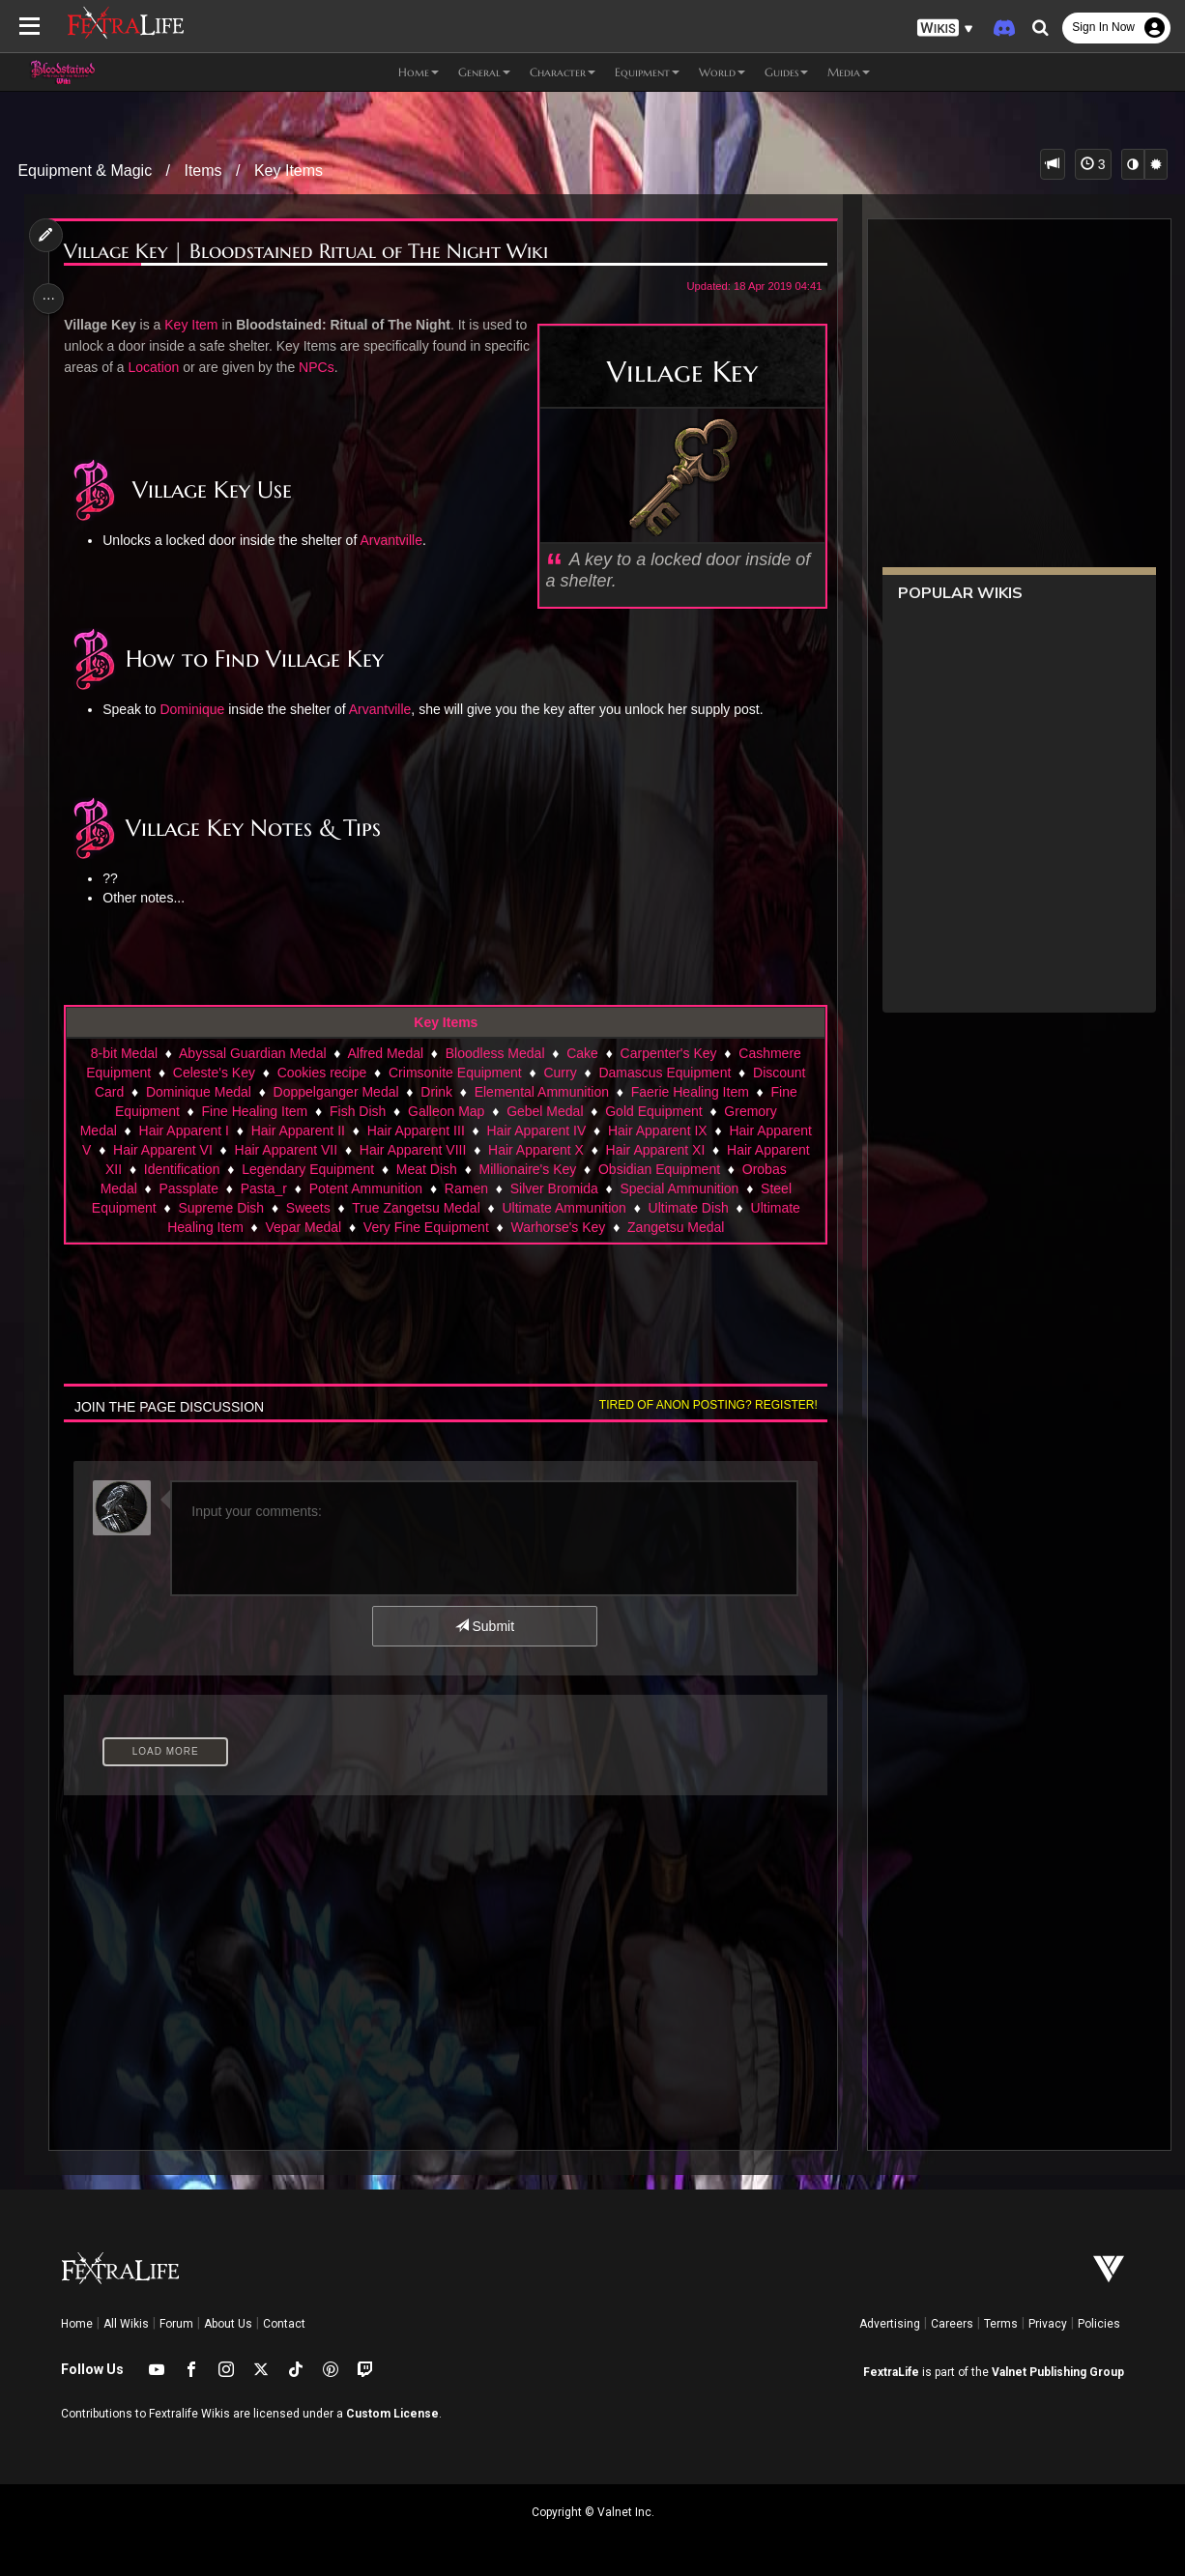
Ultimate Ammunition (563, 1208)
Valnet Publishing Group (1058, 2372)
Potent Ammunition (365, 1188)
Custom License (392, 2413)
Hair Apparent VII (285, 1150)
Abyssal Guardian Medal (252, 1053)
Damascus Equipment (664, 1072)
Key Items (288, 170)
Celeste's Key (213, 1072)
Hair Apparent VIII (412, 1150)
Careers (952, 2324)
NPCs (369, 367)
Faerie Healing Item (689, 1092)
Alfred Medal (385, 1053)
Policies (1099, 2324)
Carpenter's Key (668, 1053)
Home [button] (418, 72)
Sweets (307, 1208)
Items (202, 170)
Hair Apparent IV (536, 1130)
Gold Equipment (652, 1111)
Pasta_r (263, 1188)
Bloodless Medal (494, 1053)
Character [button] (562, 72)
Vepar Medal (303, 1227)
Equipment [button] (647, 72)
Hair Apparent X (535, 1150)
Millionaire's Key (527, 1169)
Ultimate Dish (688, 1208)
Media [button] (848, 72)
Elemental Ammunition (541, 1092)
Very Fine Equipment (425, 1227)
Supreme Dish (221, 1208)
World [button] (722, 72)
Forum (176, 2324)
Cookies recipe (321, 1072)
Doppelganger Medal (335, 1092)
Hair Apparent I (183, 1130)
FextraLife (891, 2372)
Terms (1001, 2324)
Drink (435, 1092)
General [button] (484, 72)
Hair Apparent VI (162, 1150)
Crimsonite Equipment (454, 1072)
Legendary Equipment (307, 1169)
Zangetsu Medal (674, 1227)
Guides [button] (786, 72)
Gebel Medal (544, 1111)
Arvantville (394, 540)
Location (205, 367)
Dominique (195, 709)
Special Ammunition (679, 1188)
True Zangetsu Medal (415, 1208)
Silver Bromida (553, 1188)
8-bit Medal (123, 1053)
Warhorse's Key (557, 1227)
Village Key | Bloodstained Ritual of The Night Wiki (309, 252)
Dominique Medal (197, 1092)
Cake (581, 1053)
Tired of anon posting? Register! (703, 1405)
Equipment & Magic (84, 170)
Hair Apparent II (297, 1130)
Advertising (889, 2324)
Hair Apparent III (415, 1130)
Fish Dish (357, 1111)
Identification (181, 1169)
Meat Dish (425, 1169)
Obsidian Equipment (658, 1169)
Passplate (188, 1188)
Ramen (465, 1188)
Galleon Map (445, 1111)
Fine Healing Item (254, 1111)
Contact (284, 2324)
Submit (483, 1626)
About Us (228, 2324)
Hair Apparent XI (655, 1150)
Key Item (193, 324)
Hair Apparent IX (657, 1130)
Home (77, 2324)
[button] (945, 28)
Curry (559, 1072)
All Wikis (126, 2324)
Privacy (1047, 2324)
